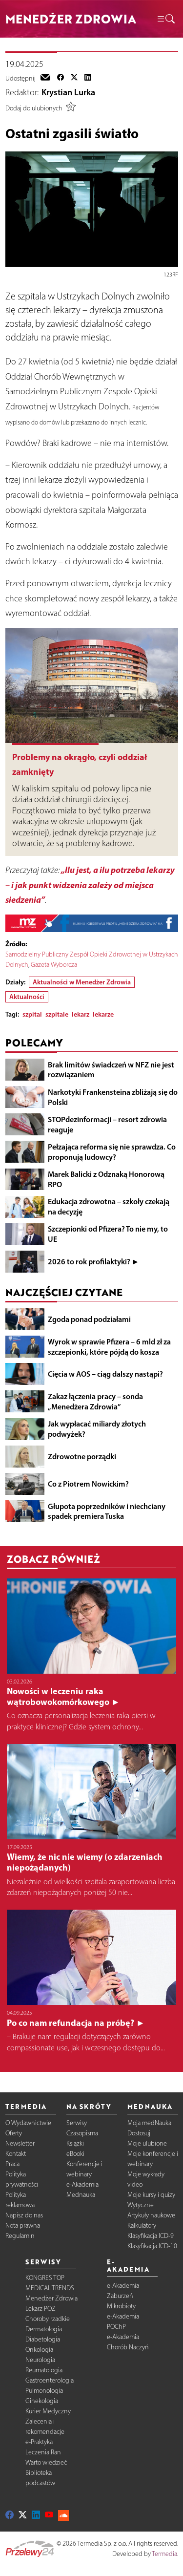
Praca (12, 2164)
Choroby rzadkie (47, 2319)
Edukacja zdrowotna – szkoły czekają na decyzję (108, 1206)
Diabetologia (42, 2339)
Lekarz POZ (40, 2308)
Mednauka (80, 2195)
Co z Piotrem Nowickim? (88, 1484)
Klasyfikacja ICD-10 (152, 2246)
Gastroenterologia (49, 2380)
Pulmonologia (44, 2390)
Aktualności (26, 996)
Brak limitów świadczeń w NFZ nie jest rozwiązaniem (111, 1070)
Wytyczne (140, 2205)
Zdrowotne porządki (82, 1456)
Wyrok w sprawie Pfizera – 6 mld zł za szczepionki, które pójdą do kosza (109, 1347)
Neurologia (40, 2360)
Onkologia (39, 2349)
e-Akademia (82, 2184)
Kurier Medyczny (48, 2411)
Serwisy (76, 2123)
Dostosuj (138, 2133)
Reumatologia (43, 2370)
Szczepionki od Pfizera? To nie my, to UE (108, 1234)
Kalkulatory (141, 2225)
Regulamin (20, 2236)
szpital (32, 1014)
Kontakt (15, 2154)
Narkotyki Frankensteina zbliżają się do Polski (113, 1097)
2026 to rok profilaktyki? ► (94, 1261)
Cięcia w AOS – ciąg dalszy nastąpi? (105, 1374)
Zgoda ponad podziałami (89, 1319)
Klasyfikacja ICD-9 (150, 2236)
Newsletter (20, 2143)
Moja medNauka (149, 2123)
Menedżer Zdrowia (51, 2298)
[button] (165, 19)
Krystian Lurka (68, 92)
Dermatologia (43, 2329)
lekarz (80, 1014)
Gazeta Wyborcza (54, 964)
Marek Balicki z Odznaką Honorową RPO (106, 1179)
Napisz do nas (24, 2215)
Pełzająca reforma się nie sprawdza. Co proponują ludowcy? (112, 1152)
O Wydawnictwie (28, 2123)
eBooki (75, 2154)
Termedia (164, 2554)
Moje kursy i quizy (151, 2195)
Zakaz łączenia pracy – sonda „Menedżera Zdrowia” (95, 1401)
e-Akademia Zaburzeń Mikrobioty (123, 2295)
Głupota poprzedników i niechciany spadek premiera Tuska (106, 1511)
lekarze (103, 1014)
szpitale (56, 1014)
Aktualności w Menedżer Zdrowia (82, 982)
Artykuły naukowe (151, 2215)
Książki (75, 2143)
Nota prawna (22, 2225)
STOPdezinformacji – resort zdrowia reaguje (107, 1124)
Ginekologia (41, 2401)
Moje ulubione (147, 2143)
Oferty (13, 2133)
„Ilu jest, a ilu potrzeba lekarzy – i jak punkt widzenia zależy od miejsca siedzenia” (90, 884)
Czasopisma (82, 2133)
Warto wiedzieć (46, 2462)
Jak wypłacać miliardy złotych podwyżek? (97, 1429)
